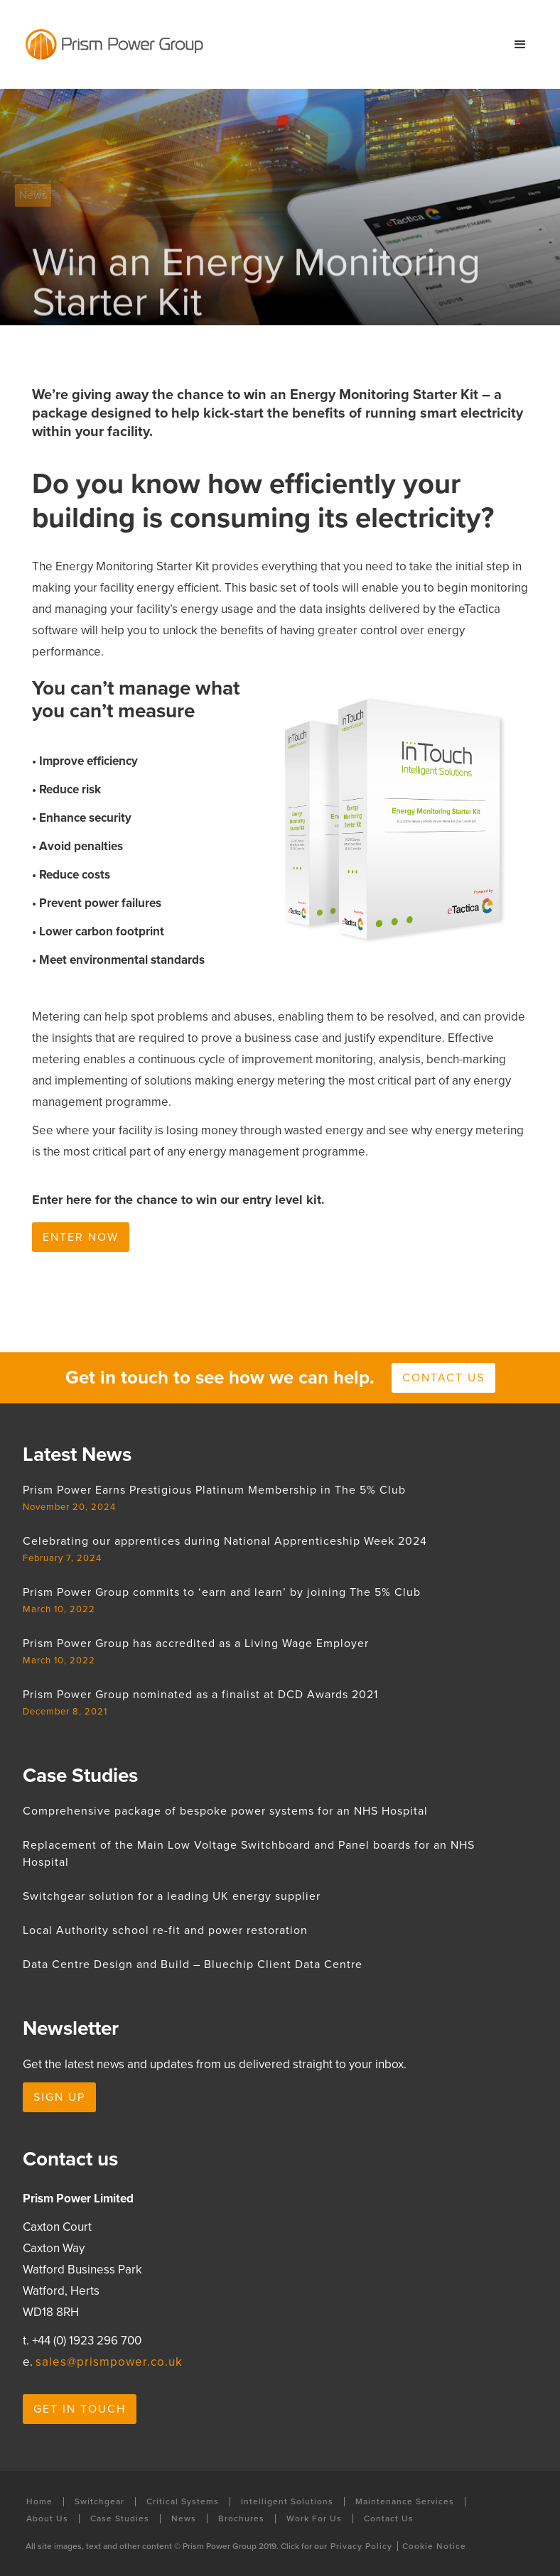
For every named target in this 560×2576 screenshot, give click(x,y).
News (183, 2518)
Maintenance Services (404, 2501)
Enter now (81, 1237)
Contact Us (389, 2518)
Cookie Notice (434, 2546)
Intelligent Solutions (287, 2501)
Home (39, 2501)
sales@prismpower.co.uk (109, 2361)
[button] (520, 44)
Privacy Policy (361, 2546)
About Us (47, 2518)
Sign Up (59, 2097)
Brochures (241, 2518)
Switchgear (99, 2501)
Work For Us (314, 2518)
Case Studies (119, 2518)
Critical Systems (182, 2501)
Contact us (443, 1378)
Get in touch (79, 2409)
